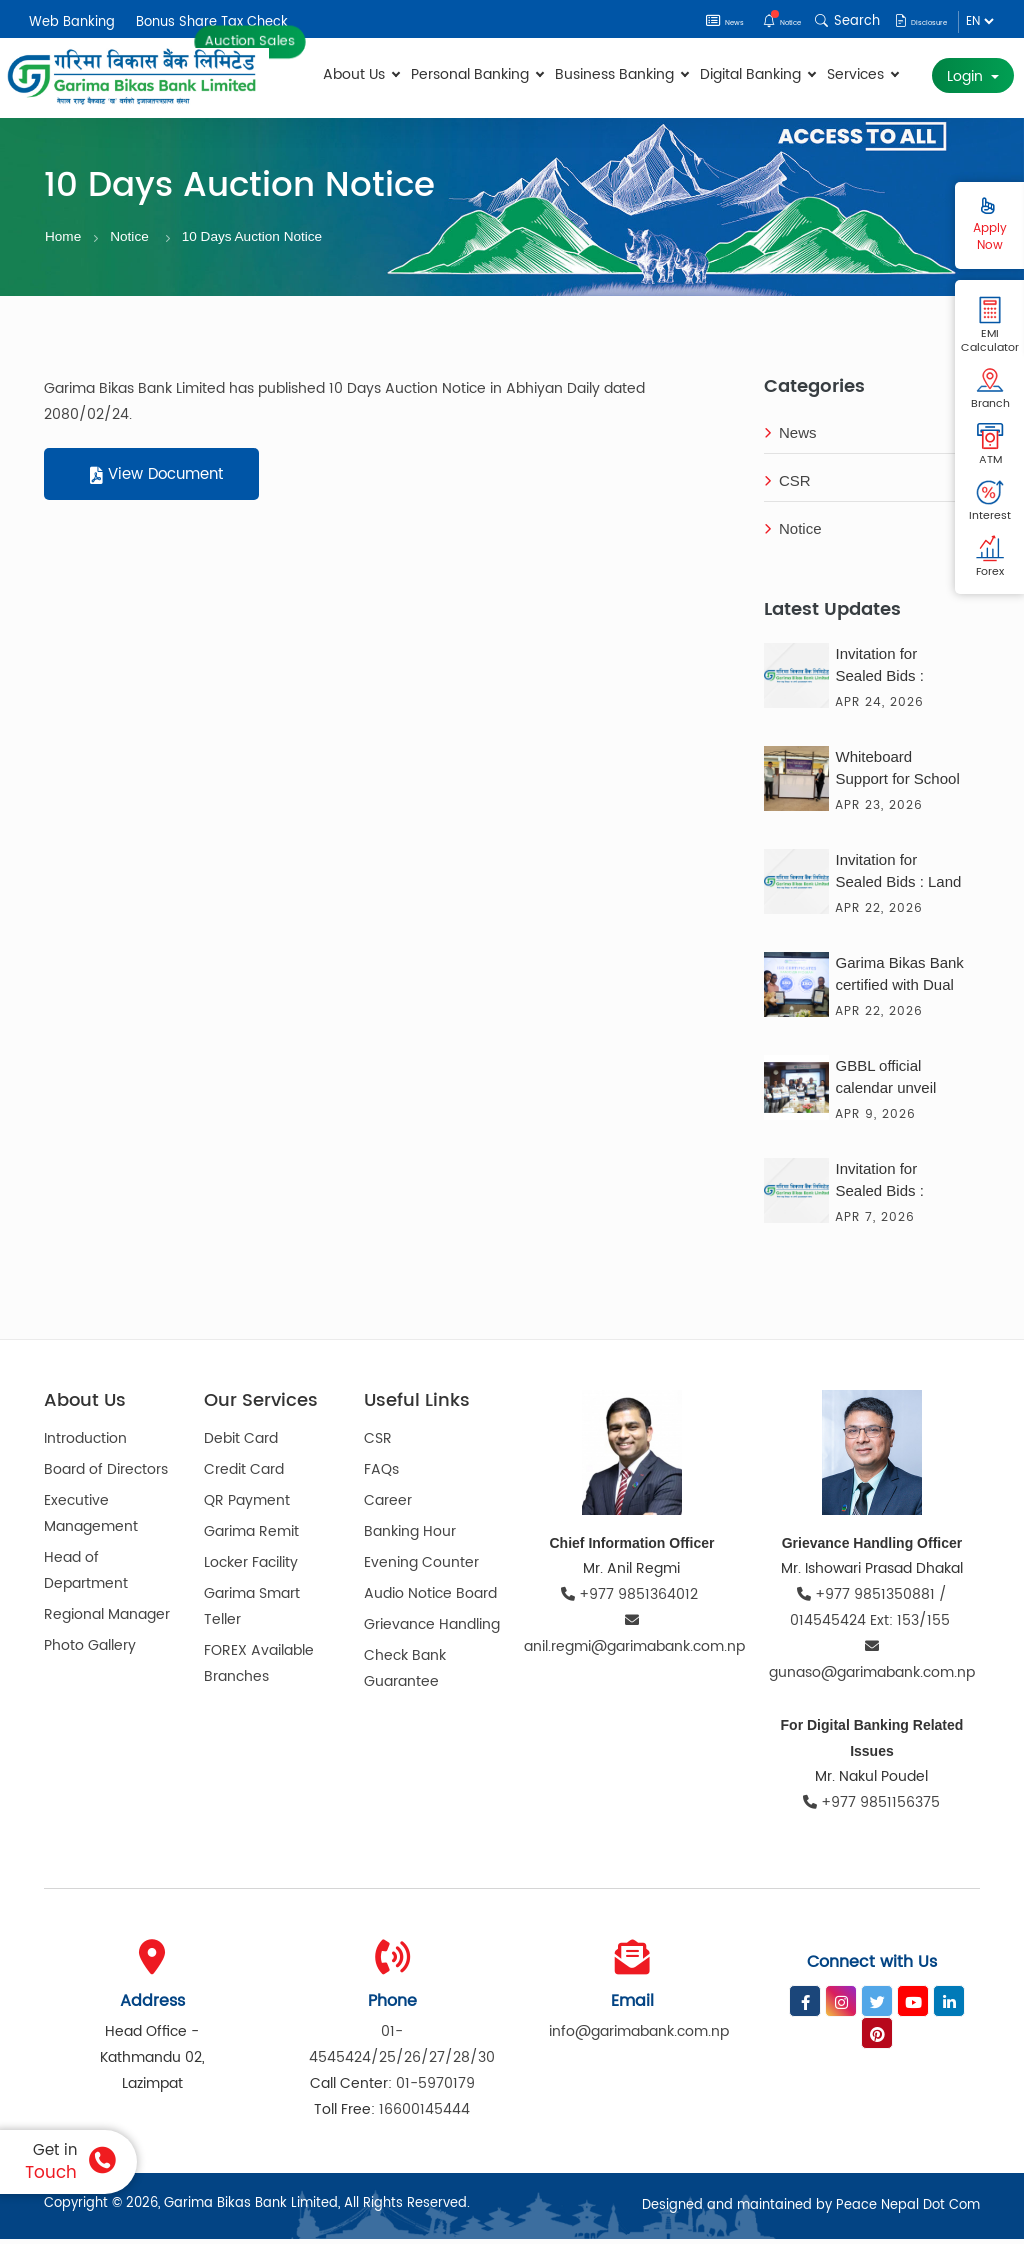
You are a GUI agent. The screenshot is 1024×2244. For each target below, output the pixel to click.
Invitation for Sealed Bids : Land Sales (898, 878)
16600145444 (424, 2114)
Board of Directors (106, 1475)
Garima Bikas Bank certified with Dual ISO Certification (899, 981)
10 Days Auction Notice (267, 239)
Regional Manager (107, 1620)
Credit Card (244, 1475)
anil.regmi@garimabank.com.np (632, 1640)
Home (65, 239)
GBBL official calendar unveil (885, 1081)
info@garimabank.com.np (639, 2036)
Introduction (85, 1444)
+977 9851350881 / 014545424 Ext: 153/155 (872, 1612)
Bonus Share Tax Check (212, 22)
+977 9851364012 (631, 1599)
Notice (742, 20)
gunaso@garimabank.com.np (872, 1666)
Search (817, 20)
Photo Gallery (90, 1651)
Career (388, 1506)
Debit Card (241, 1444)
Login (967, 76)
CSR (787, 486)
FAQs (381, 1475)
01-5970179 (435, 2088)
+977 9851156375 (871, 1807)
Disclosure (905, 20)
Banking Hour (410, 1537)
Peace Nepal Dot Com (908, 2210)
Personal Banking (477, 75)
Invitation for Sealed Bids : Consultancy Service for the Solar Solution (883, 1187)
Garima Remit (251, 1537)
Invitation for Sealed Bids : (879, 669)
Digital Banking (757, 75)
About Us (361, 75)
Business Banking (621, 75)
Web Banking (72, 22)
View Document (156, 480)
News (667, 20)
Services (862, 75)
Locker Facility (251, 1568)
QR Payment (247, 1506)
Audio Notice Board (430, 1599)
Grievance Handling (432, 1630)
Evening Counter (421, 1568)
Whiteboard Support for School (897, 772)
